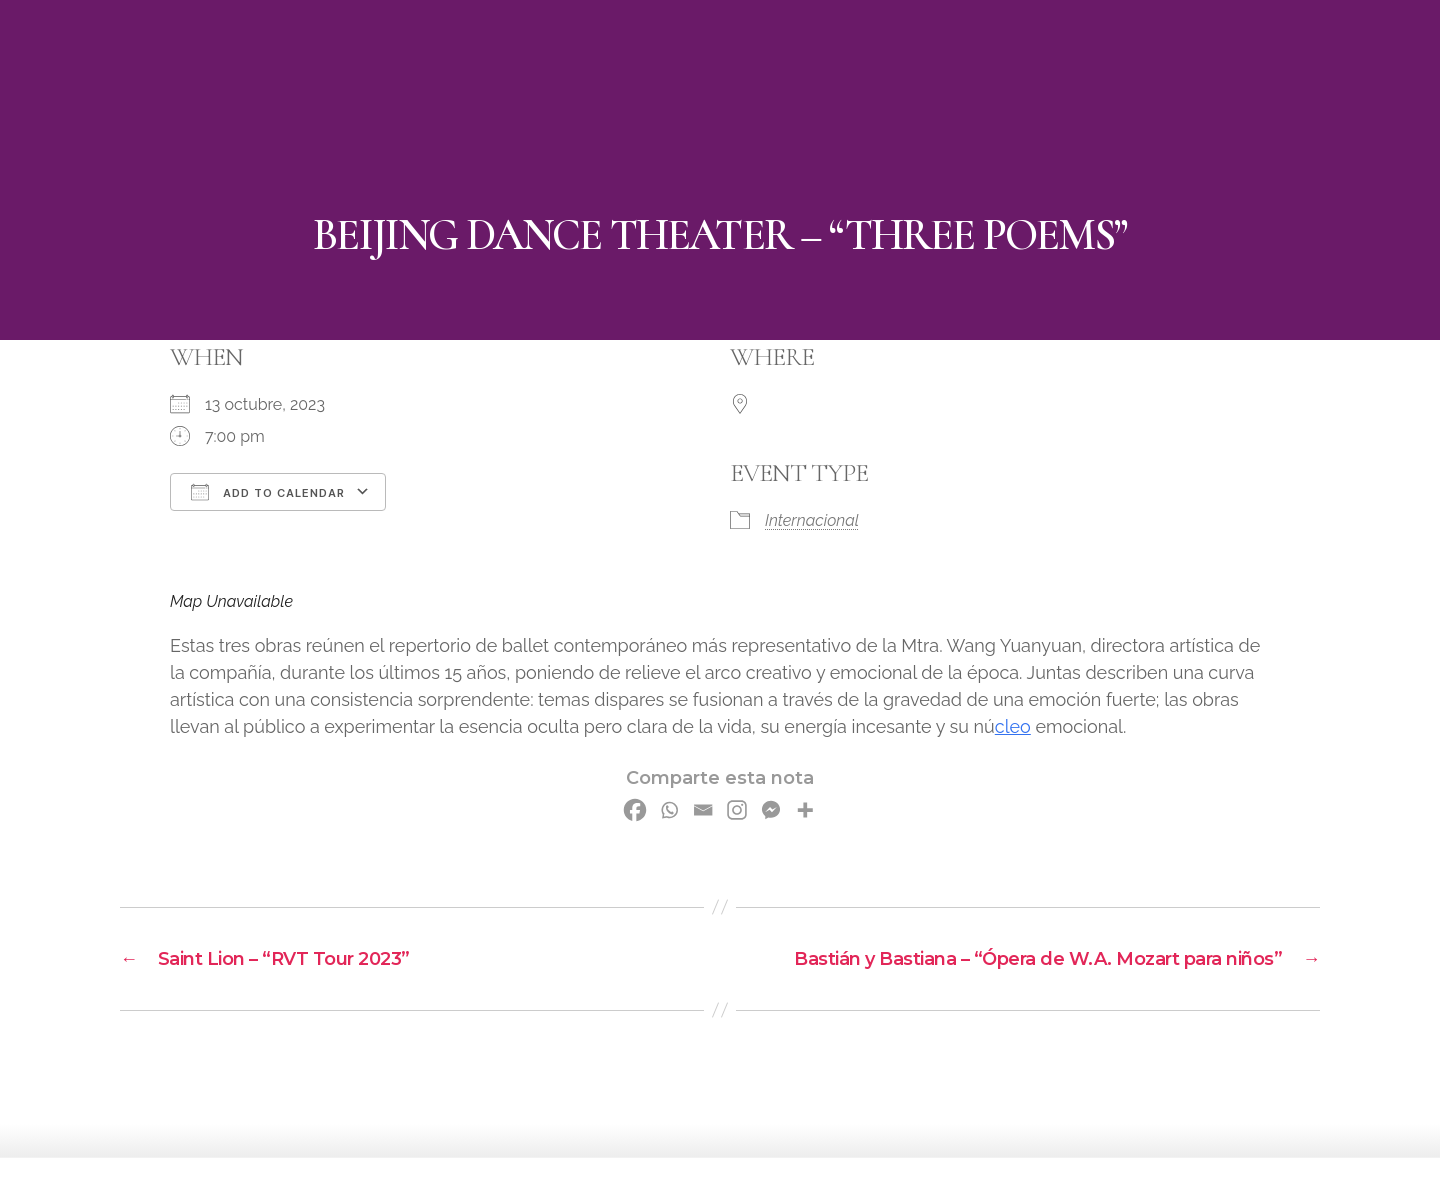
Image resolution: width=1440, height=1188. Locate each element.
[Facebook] (635, 810)
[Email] (703, 810)
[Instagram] (737, 810)
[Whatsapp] (669, 810)
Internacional (812, 520)
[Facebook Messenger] (771, 810)
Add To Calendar (268, 492)
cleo (1013, 726)
